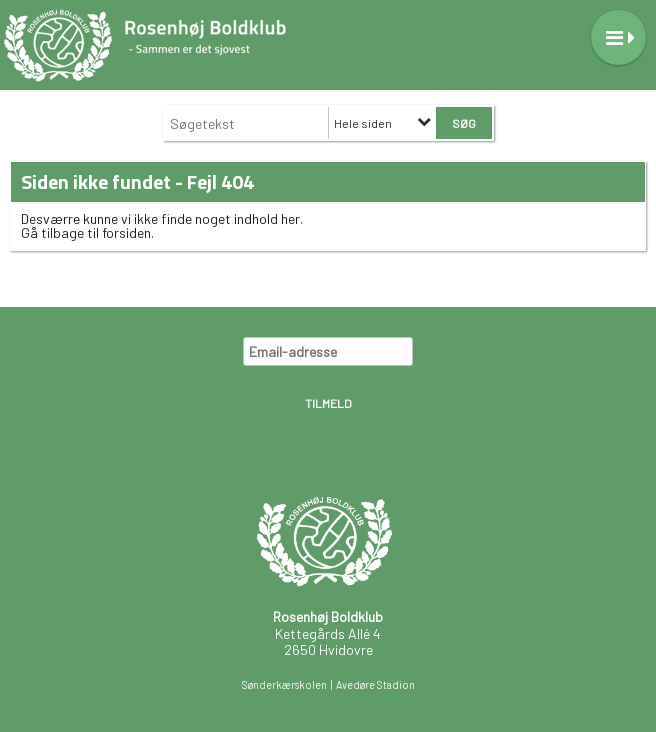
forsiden (126, 232)
